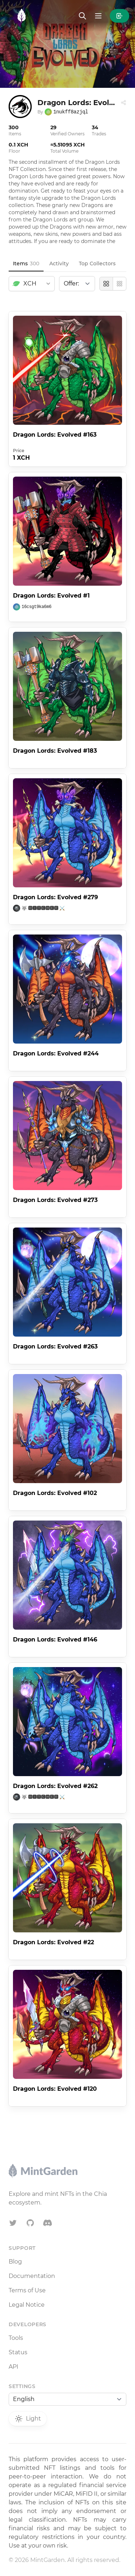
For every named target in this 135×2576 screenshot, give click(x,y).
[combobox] (32, 283)
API (13, 2366)
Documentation (32, 2276)
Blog (15, 2261)
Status (18, 2352)
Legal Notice (27, 2304)
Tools (16, 2337)
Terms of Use (27, 2290)
